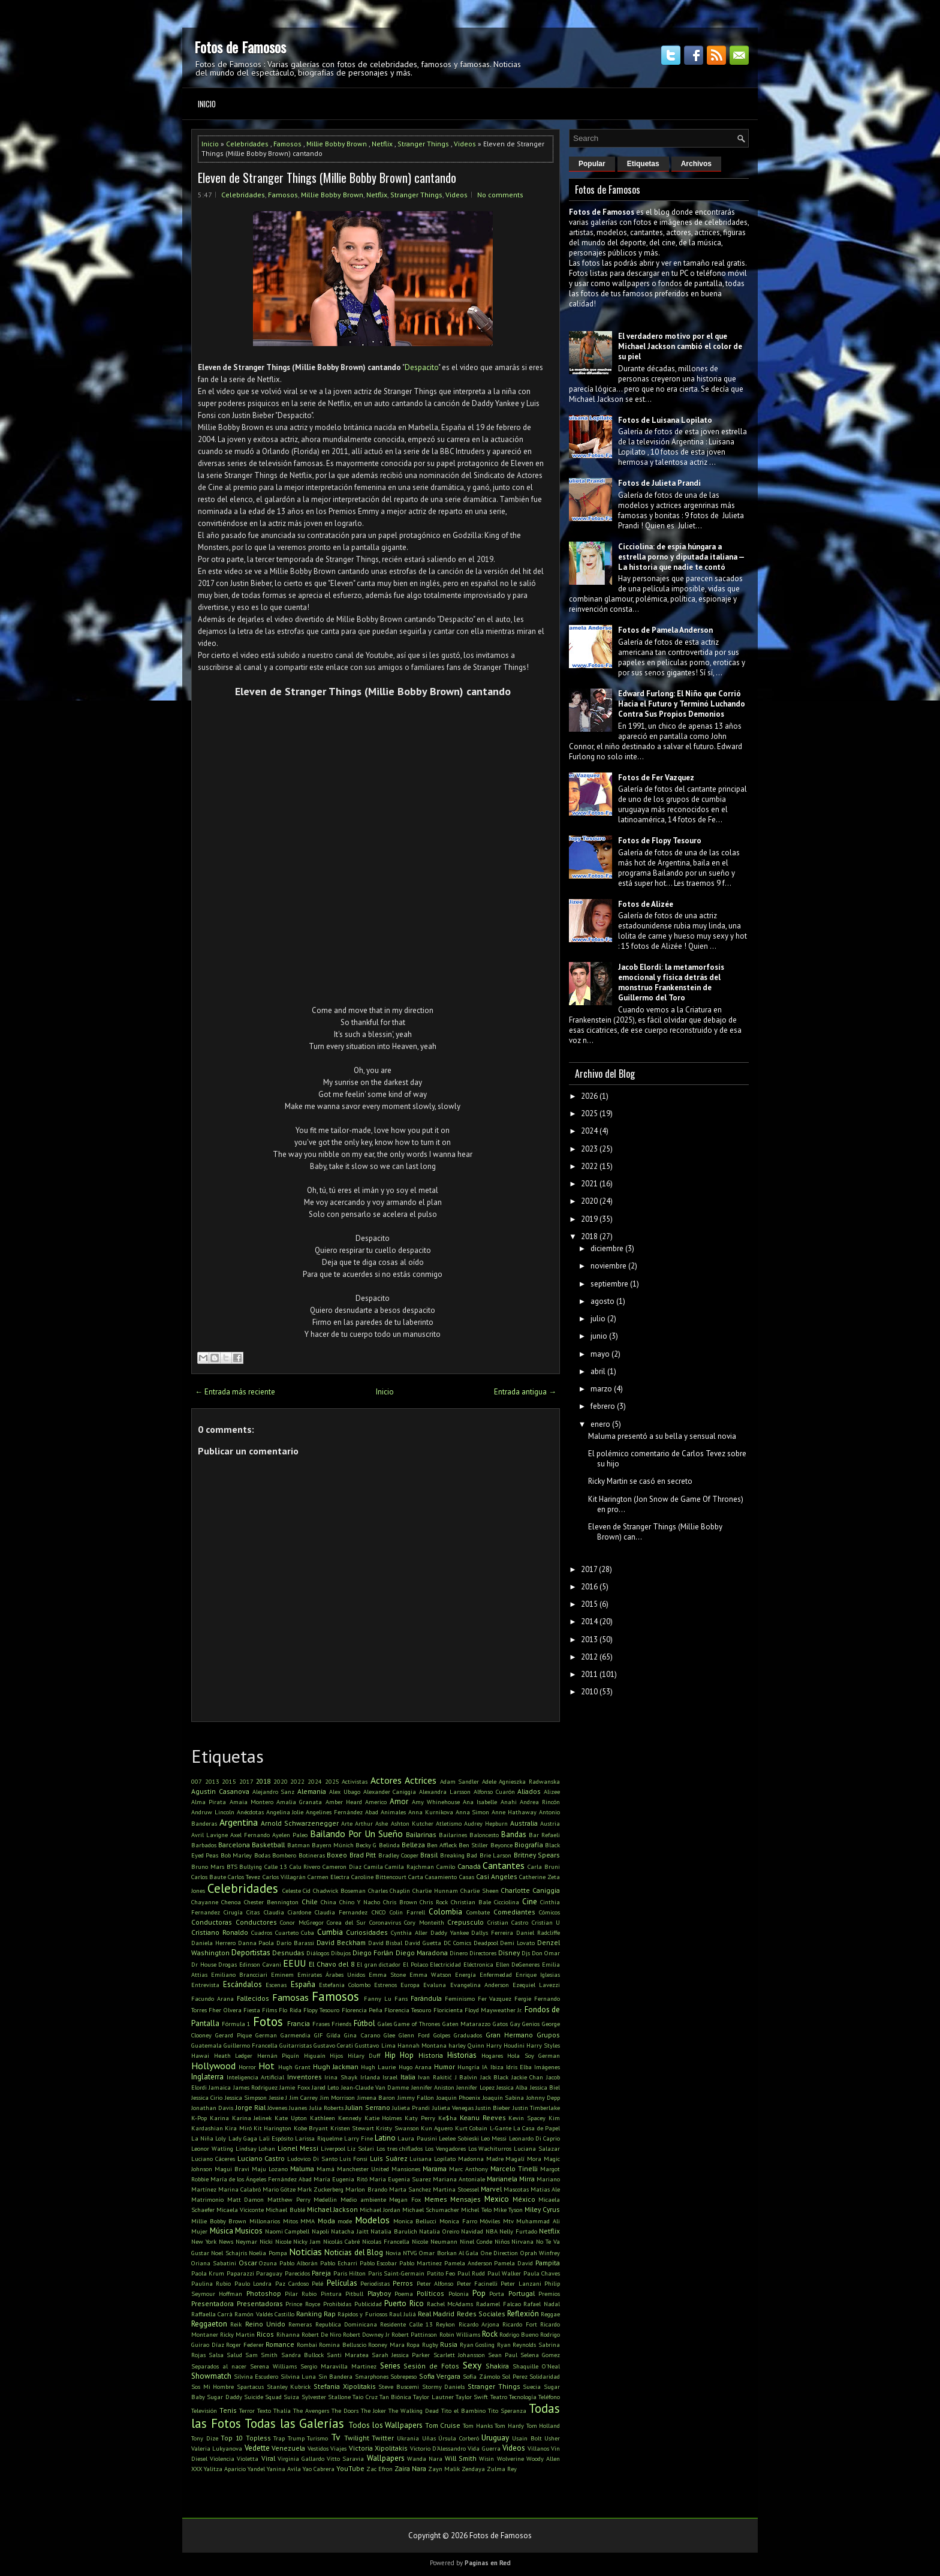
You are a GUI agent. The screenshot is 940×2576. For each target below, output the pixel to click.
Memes (435, 2199)
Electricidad (445, 1964)
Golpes (441, 2035)
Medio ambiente (363, 2199)
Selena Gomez (540, 2354)
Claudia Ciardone (287, 1912)
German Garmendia (283, 2035)
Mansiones (405, 2169)
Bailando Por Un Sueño (356, 1833)
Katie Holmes (383, 2118)
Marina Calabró (239, 2189)
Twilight (356, 2437)
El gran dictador (378, 1964)
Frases (321, 2023)
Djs (526, 1953)
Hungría (468, 2067)
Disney (509, 1952)
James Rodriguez (255, 2087)
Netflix (382, 143)
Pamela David (513, 2263)
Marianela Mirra (511, 2178)
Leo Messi (494, 2138)
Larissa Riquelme (318, 2138)
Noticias (305, 2252)
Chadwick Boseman (339, 1890)
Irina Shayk (340, 2077)
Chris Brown (400, 1902)
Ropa (413, 2344)
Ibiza (497, 2067)
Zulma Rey (502, 2468)
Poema (403, 2293)
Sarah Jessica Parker (401, 2354)
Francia (298, 2023)
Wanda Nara (424, 2458)
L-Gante (500, 2128)
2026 (589, 1096)
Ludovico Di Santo (312, 2158)
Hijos (336, 2055)
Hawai (200, 2055)
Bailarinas (421, 1834)
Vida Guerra (484, 2448)
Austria (550, 1823)
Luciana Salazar (537, 2148)
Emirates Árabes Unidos (331, 1974)
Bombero (284, 1855)
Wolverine (510, 2458)
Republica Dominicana (346, 2324)
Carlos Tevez (244, 1876)
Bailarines (453, 1834)
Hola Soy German (533, 2055)
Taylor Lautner (433, 2396)
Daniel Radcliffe (538, 1932)
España (303, 1984)
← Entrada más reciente (235, 1392)
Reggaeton (209, 2324)
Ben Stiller (473, 1845)
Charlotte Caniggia (530, 1890)
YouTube (350, 2468)
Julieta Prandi (411, 2107)
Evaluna (434, 1984)
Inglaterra (207, 2077)
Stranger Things (423, 143)
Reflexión (523, 2314)
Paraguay (269, 2273)
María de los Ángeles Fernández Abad (261, 2179)
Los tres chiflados (399, 2148)
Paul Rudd (471, 2273)
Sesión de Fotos (431, 2365)
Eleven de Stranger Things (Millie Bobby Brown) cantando (327, 178)
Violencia (222, 2458)
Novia (393, 2253)
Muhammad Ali (538, 2221)
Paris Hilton (349, 2273)
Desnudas (288, 1952)
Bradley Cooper (398, 1855)
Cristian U (546, 1922)
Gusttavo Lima (375, 2045)
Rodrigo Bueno (518, 2334)
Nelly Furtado (518, 2231)
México (524, 2199)
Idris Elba (519, 2067)
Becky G (365, 1845)
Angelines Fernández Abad (342, 1812)
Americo (376, 1802)
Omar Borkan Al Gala (448, 2253)
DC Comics (457, 1942)
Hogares (492, 2055)
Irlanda (370, 2077)
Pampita (547, 2262)
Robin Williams (459, 2334)
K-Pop (199, 2118)
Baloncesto (484, 1834)
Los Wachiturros (490, 2148)
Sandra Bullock (302, 2354)
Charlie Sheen (479, 1890)
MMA (307, 2221)
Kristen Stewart (352, 2128)
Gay (515, 2023)
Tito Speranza (507, 2410)
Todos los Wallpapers (385, 2425)
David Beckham (341, 1942)
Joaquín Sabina (503, 2097)
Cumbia (330, 1932)
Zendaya (473, 2468)
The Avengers (311, 2410)
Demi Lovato (517, 1942)
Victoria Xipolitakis (378, 2447)
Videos (465, 143)
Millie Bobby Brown (336, 143)
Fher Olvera (225, 2010)
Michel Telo (476, 2209)
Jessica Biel (545, 2087)
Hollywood (213, 2066)
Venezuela (288, 2447)
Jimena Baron (376, 2097)
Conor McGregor (302, 1922)
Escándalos (242, 1984)
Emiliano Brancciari (239, 1974)
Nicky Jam (307, 2241)
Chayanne (204, 1902)
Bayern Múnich (333, 1845)
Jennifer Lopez (475, 2087)
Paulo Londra (253, 2283)
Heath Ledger (233, 2055)
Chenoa (231, 1902)
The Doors (345, 2410)
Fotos (268, 2021)
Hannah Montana (422, 2045)
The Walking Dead (413, 2410)
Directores (482, 1953)
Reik (236, 2324)
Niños (502, 2241)
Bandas (513, 1834)
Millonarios (264, 2221)
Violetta (247, 2458)
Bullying (250, 1866)
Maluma (302, 2168)
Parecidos (297, 2273)
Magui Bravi (232, 2169)
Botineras (312, 1855)
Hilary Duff (364, 2055)
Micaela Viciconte (240, 2209)
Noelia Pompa (268, 2253)
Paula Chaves (541, 2273)
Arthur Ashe (371, 1823)
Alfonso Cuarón (494, 1791)
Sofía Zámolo (481, 2376)
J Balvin (466, 2077)
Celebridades (247, 143)
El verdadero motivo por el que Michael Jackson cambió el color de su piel (680, 346)
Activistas (354, 1781)
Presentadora (212, 2303)
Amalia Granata (299, 1802)
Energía (465, 1974)
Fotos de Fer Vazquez (656, 778)
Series (390, 2366)
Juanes (298, 2107)
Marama (435, 2168)
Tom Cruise (443, 2425)
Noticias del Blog (353, 2252)
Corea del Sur (346, 1922)
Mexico (496, 2199)
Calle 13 (275, 1866)
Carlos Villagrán (284, 1876)
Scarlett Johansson (459, 2354)
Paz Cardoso (292, 2283)
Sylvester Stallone (326, 2396)
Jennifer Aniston (432, 2087)
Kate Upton (291, 2118)
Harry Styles (543, 2045)
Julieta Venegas (453, 2107)
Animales (393, 1812)
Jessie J (278, 2097)
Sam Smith (261, 2354)
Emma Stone (387, 1974)
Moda (326, 2220)
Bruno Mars (207, 1866)
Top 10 (232, 2437)
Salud (234, 2354)
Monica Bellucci (415, 2221)
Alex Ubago (344, 1791)
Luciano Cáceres (213, 2158)
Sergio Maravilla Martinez (338, 2366)
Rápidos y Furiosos (362, 2314)
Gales (385, 2023)
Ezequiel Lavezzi (536, 1984)
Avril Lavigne (209, 1834)
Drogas (227, 1964)
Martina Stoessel (456, 2189)
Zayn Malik (444, 2468)
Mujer (199, 2231)
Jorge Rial (251, 2107)
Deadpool (486, 1942)
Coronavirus (385, 1922)
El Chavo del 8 (331, 1963)
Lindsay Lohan (256, 2148)
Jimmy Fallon (415, 2097)
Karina (219, 2118)
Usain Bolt (527, 2438)
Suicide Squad (263, 2396)
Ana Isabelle (480, 1802)
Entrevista (205, 1984)
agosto (602, 1301)
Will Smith (461, 2458)
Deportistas (250, 1952)
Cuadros (261, 1932)
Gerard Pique (233, 2035)
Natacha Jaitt (350, 2231)
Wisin (486, 2458)
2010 (589, 1692)
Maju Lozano (270, 2169)
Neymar (246, 2241)
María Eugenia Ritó (340, 2179)
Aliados (529, 1791)
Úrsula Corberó (458, 2438)
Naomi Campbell (287, 2231)
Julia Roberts (326, 2107)
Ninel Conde (476, 2241)
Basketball (268, 1844)
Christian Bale (471, 1902)
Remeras (300, 2324)
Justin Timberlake (536, 2107)
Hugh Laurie (378, 2067)
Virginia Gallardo (301, 2458)
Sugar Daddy (224, 2396)
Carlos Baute (208, 1876)
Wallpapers (386, 2458)
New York (203, 2241)
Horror (247, 2067)
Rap (330, 2313)
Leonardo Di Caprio (534, 2138)
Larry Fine (358, 2138)
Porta (496, 2293)
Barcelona (234, 1844)
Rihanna (288, 2334)
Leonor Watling (212, 2148)
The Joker (373, 2410)
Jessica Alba (512, 2087)
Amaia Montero (251, 1802)
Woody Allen (543, 2458)
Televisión (204, 2410)
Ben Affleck (442, 1845)
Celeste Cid (296, 1890)
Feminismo (460, 1998)
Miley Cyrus (542, 2209)
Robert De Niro (321, 2334)
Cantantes (504, 1865)
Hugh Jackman (335, 2066)
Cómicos (549, 1912)
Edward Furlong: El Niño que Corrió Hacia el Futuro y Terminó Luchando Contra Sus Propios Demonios (681, 704)
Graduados (468, 2035)
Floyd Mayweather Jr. (494, 2010)
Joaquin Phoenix (458, 2097)
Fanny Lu (377, 1998)
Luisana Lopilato (432, 2158)
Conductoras (211, 1921)
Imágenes (547, 2067)
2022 (297, 1781)
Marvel (491, 2188)
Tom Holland (543, 2425)
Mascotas (516, 2189)
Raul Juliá (402, 2314)
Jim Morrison (337, 2097)
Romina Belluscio (342, 2344)
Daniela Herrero (213, 1942)
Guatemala (206, 2045)
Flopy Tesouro (321, 2010)
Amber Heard (344, 1802)
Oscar (248, 2262)
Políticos (430, 2293)
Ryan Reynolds (517, 2344)
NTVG (410, 2253)
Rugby (430, 2344)
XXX (196, 2468)
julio (597, 1318)
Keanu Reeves (483, 2117)
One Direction (499, 2253)
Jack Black (494, 2077)
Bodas (262, 1855)
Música (221, 2231)
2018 (263, 1781)
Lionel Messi (298, 2148)
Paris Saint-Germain (396, 2273)
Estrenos (385, 1984)
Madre (495, 2158)
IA (484, 2067)
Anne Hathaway (514, 1812)
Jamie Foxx (294, 2087)
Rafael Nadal (541, 2304)
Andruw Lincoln (212, 1812)
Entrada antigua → (525, 1392)
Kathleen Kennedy (335, 2118)
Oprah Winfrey (540, 2253)
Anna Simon (473, 1812)
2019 (589, 1219)
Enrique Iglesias (538, 1974)
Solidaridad (544, 2376)
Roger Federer (245, 2344)
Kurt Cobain (471, 2128)
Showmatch (211, 2376)
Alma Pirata (208, 1802)
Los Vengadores (445, 2148)
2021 (589, 1184)
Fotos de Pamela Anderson (665, 630)
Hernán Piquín (278, 2055)
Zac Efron (379, 2468)
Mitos (290, 2221)
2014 (589, 1621)
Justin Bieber (492, 2107)
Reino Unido (265, 2323)
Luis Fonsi (353, 2158)
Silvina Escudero (256, 2376)
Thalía (282, 2410)
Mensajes (465, 2199)
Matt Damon (245, 2199)
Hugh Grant (294, 2067)
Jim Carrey (304, 2097)
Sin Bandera (335, 2376)
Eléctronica (478, 1964)
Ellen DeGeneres (518, 1964)
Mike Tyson (508, 2209)
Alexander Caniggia (390, 1791)
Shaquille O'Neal (536, 2366)
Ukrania (408, 2438)
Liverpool (333, 2148)
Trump (296, 2438)
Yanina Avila (284, 2468)
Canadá (469, 1866)
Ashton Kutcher (412, 1823)
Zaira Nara (410, 2468)
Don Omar (546, 1953)
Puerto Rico (404, 2303)
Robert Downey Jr (366, 2334)
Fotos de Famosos (240, 47)
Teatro (498, 2396)
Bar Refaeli (544, 1834)
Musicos (249, 2231)
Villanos (538, 2448)
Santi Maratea (348, 2354)
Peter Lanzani (521, 2283)
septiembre (609, 1284)
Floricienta (448, 2010)
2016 (589, 1587)
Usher (552, 2438)
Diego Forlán (372, 1952)
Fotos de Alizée (645, 904)
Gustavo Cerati (333, 2045)
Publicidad (368, 2304)
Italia (407, 2076)
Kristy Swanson (397, 2128)
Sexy (472, 2365)
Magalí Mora (523, 2158)
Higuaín (315, 2055)
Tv (336, 2437)
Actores (386, 1780)
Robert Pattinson (414, 2334)
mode (345, 2221)
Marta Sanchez (410, 2189)
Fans (401, 1998)
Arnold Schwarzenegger (300, 1822)
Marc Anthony (468, 2169)
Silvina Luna (299, 2376)
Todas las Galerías (294, 2423)
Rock (490, 2334)
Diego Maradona (422, 1952)
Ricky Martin (237, 2334)
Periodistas (375, 2283)
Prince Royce (302, 2304)
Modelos (372, 2220)
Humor (444, 2066)
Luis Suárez (389, 2158)
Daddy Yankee (449, 1932)
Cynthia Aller (409, 1932)
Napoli (320, 2231)
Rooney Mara (386, 2344)
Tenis (228, 2410)
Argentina (238, 1822)
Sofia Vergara (440, 2375)
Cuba (307, 1932)
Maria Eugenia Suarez (400, 2179)
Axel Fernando (250, 1834)
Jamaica (220, 2087)
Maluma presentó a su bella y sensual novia (662, 1436)
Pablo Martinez (420, 2263)
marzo (601, 1389)
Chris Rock (434, 1902)
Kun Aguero (437, 2128)
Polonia (458, 2293)
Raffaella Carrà (212, 2314)
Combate (478, 1912)
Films (269, 2010)
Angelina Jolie (285, 1812)
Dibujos (341, 1953)
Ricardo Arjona (479, 2324)
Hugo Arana (415, 2067)
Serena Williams (273, 2366)
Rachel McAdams (450, 2304)
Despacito (421, 367)
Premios (549, 2293)
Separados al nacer (218, 2366)
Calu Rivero (305, 1866)
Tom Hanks (478, 2425)
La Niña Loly (208, 2138)
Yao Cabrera (319, 2468)
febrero (602, 1406)
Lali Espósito (276, 2138)
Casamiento (441, 1876)
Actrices (420, 1780)
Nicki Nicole (275, 2241)
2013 (212, 1781)
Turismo (317, 2438)
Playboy (379, 2293)
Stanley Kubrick (289, 2386)
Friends (341, 2023)
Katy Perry (420, 2118)
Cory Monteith (424, 1922)
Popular (592, 164)
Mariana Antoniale (459, 2179)
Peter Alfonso (435, 2283)
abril (597, 1371)
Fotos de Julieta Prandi (659, 483)
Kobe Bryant (311, 2128)
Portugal (521, 2293)
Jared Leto (325, 2087)
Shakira (497, 2365)
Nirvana (522, 2241)
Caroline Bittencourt (378, 1876)
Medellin (325, 2199)
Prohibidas (337, 2304)
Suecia (532, 2386)
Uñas (429, 2438)
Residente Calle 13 (406, 2324)
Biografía (528, 1844)
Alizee (552, 1791)
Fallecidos (253, 1998)
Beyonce (501, 1845)
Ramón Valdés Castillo (264, 2314)
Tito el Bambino (463, 2410)
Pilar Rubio (301, 2293)
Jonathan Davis (212, 2107)
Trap (279, 2438)
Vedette (257, 2448)
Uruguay (495, 2438)
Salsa (216, 2354)
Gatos (500, 2023)
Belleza (413, 1844)
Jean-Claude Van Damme (375, 2087)
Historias (462, 2055)
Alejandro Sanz (273, 1791)
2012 (589, 1657)
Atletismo (449, 1823)
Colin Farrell (407, 1912)
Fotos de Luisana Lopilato (665, 420)
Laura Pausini (416, 2138)
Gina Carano (361, 2035)
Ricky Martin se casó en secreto (640, 1481)
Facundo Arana (212, 1998)
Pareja (321, 2272)
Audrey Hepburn (486, 1823)
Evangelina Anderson (479, 1984)
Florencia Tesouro (407, 2010)
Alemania (311, 1791)
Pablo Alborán (298, 2263)
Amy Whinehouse (436, 1802)
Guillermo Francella (251, 2045)
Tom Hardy (509, 2425)
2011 (589, 1674)
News (226, 2241)
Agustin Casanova (220, 1791)
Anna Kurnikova (430, 1812)
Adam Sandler (460, 1781)
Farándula (426, 1998)
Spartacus (250, 2386)
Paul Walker (504, 2273)
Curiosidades (367, 1932)
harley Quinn (466, 2045)
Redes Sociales (481, 2313)
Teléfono (549, 2396)
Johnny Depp (543, 2097)
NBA (492, 2231)
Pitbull (354, 2293)
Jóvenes (277, 2107)
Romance (280, 2344)
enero (600, 1424)
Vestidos (318, 2448)
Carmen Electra (329, 1876)
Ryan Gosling (477, 2344)
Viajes (338, 2448)
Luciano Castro (261, 2158)
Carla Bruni (544, 1866)
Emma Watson (430, 1974)
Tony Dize (204, 2438)
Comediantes (514, 1911)
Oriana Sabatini (213, 2263)
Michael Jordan (380, 2209)
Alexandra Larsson (445, 1791)
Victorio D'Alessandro (438, 2448)
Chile (310, 1901)
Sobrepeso (403, 2376)
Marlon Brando (366, 2189)
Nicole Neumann (434, 2241)
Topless (258, 2437)
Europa (410, 1984)
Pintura (331, 2293)
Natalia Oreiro (439, 2231)
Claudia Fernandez (341, 1912)
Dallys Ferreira (492, 1932)
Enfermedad (496, 1974)
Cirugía (233, 1912)
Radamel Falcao (498, 2304)
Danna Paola (256, 1942)
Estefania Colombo (344, 1984)
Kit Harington (272, 2128)
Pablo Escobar (378, 2263)
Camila (373, 1866)
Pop (479, 2293)
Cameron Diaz (342, 1866)
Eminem (282, 1974)
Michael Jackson (332, 2209)
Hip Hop (399, 2055)
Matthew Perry (289, 2199)
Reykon (445, 2324)
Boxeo (337, 1854)
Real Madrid (436, 2313)
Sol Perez (515, 2376)
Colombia (445, 1912)
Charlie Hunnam (435, 1890)
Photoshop (263, 2293)
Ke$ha (447, 2118)
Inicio (207, 104)
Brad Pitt (363, 1854)
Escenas (276, 1984)
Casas (466, 1876)
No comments (500, 194)
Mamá (326, 2169)
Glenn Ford (414, 2035)
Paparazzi (240, 2273)
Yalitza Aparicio (225, 2468)
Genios (531, 2023)
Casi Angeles (496, 1876)
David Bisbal (385, 1942)
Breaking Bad (458, 1855)
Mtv (508, 2221)
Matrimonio (207, 2199)
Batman (298, 1845)
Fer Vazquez (495, 1998)
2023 (589, 1149)
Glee (389, 2035)
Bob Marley (236, 1855)
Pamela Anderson (468, 2263)
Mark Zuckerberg (320, 2189)
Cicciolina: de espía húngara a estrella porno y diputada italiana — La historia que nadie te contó (681, 557)
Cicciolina (506, 1902)
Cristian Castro (508, 1922)
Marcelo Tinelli (514, 2168)
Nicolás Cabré (341, 2241)
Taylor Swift (472, 2396)
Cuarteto (287, 1932)
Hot (266, 2066)
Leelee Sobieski (459, 2138)
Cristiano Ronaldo (219, 1932)
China (328, 1902)
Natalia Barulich (393, 2231)
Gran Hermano (509, 2034)
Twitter (383, 2437)
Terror (247, 2410)
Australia (524, 1822)
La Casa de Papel (536, 2128)
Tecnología (523, 2396)
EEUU (294, 1963)
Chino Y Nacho (359, 1902)
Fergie (522, 1998)
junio (598, 1336)
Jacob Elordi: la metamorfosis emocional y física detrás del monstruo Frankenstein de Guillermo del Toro (671, 982)
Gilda (334, 2035)
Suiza (291, 2396)
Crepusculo (465, 1921)
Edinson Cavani (260, 1964)
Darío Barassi (295, 1942)
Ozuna (268, 2263)
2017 (246, 1781)
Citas (253, 1912)
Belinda (389, 1845)
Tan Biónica (395, 2396)
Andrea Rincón (540, 1802)
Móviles (490, 2221)
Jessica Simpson (246, 2097)
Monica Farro (458, 2221)
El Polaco (415, 1964)
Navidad (472, 2231)
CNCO (379, 1912)
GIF (318, 2035)
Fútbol (364, 2023)
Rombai (307, 2344)
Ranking (309, 2313)
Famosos (287, 143)
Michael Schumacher (430, 2209)
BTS (232, 1866)
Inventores (304, 2076)
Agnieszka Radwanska (529, 1781)
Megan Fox (405, 2199)
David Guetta (423, 1942)
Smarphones (371, 2376)
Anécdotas (250, 1812)
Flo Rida (290, 2010)
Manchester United (363, 2169)
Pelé (317, 2283)
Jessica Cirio (206, 2097)
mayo (600, 1354)
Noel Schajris (228, 2253)
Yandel (256, 2468)
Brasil (429, 1854)
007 (196, 1781)
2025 (332, 1781)
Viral (268, 2458)
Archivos (696, 164)
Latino (385, 2138)
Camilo (445, 1866)
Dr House (203, 1964)
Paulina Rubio (211, 2283)
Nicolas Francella (385, 2241)
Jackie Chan (527, 2077)
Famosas (290, 1997)
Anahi (509, 1802)
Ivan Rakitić (435, 2077)
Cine (529, 1901)
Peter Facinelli (477, 2283)
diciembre (606, 1248)
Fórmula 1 (236, 2023)
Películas (342, 2283)
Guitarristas (295, 2045)
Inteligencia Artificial (256, 2077)
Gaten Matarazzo (466, 2023)
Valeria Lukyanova (216, 2448)
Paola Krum (207, 2273)
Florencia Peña (362, 2010)
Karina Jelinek (252, 2118)
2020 (280, 1781)
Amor (399, 1801)
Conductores (256, 1921)
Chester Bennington (271, 1902)
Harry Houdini (505, 2045)
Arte (346, 1823)
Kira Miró (238, 2128)
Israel (389, 2077)
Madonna (471, 2158)
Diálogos (317, 1953)
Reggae (550, 2314)
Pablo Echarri (338, 2263)
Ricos (265, 2333)
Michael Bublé (285, 2209)
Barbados (203, 1845)
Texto (264, 2410)
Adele (489, 1781)
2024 (315, 1781)
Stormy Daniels (443, 2386)
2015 (229, 1781)
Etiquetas (643, 164)
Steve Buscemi (398, 2386)
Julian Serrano (367, 2107)
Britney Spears (537, 1854)
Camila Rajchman (409, 1866)
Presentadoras (260, 2303)
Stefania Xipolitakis (345, 2386)
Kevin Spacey (527, 2118)
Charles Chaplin (389, 1890)
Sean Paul (502, 2354)
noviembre (608, 1266)
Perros (403, 2283)
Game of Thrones (416, 2023)
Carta (415, 1876)
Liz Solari (360, 2148)
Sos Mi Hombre (212, 2386)
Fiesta (251, 2010)
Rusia (448, 2344)
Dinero (459, 1953)
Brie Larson (495, 1855)
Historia (430, 2055)
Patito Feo (441, 2273)
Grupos (548, 2034)
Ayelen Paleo (290, 1834)
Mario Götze (279, 2189)
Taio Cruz (364, 2396)
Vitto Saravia (345, 2458)
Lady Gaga (242, 2138)
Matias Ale (545, 2189)
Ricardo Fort (519, 2324)
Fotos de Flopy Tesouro (659, 840)
